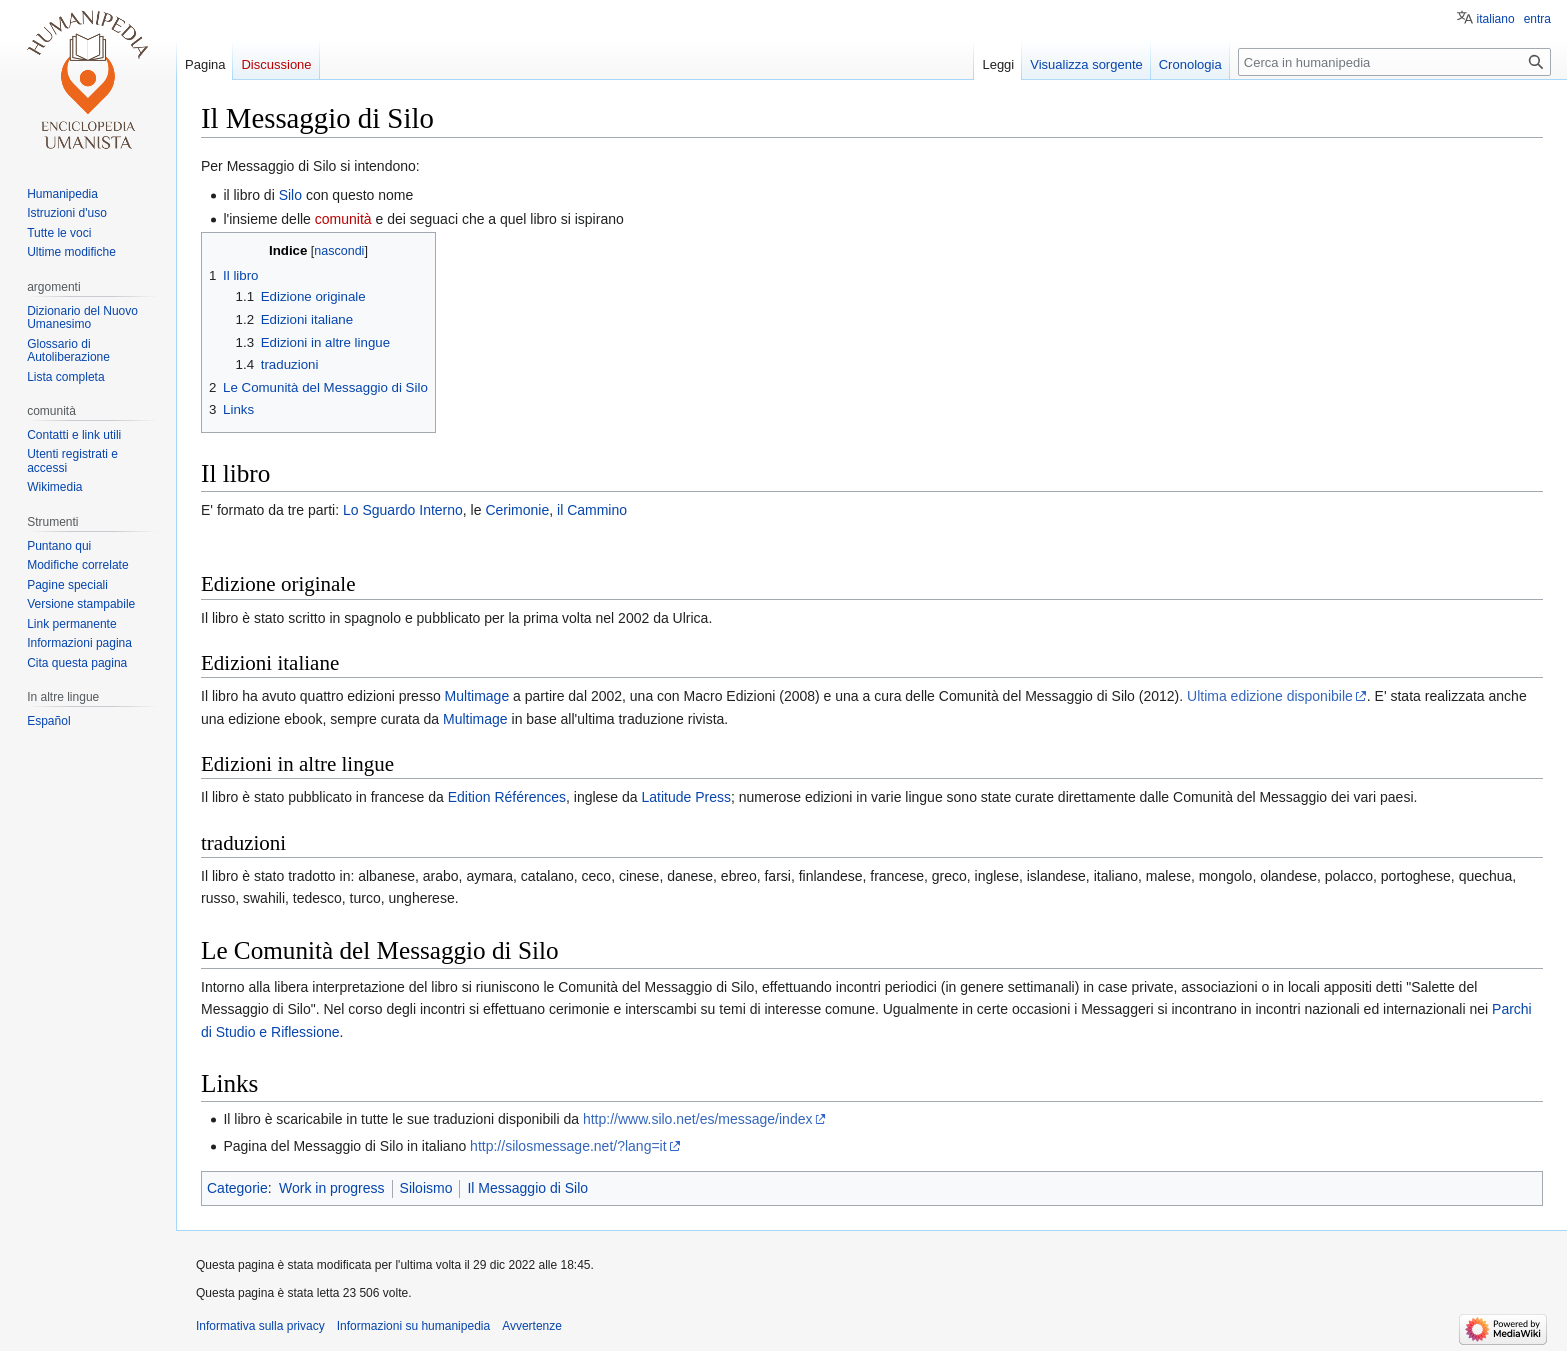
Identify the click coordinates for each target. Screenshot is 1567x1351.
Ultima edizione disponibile (1270, 696)
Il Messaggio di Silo (527, 1188)
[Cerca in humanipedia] (1394, 62)
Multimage (477, 696)
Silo (290, 195)
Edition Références (507, 797)
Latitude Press (687, 797)
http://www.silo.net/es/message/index (698, 1119)
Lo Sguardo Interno (403, 510)
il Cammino (592, 510)
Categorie (237, 1188)
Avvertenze (532, 1326)
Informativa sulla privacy (260, 1326)
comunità (343, 219)
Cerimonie (517, 510)
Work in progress (332, 1188)
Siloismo (426, 1188)
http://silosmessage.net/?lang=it (568, 1146)
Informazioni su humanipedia (413, 1326)
